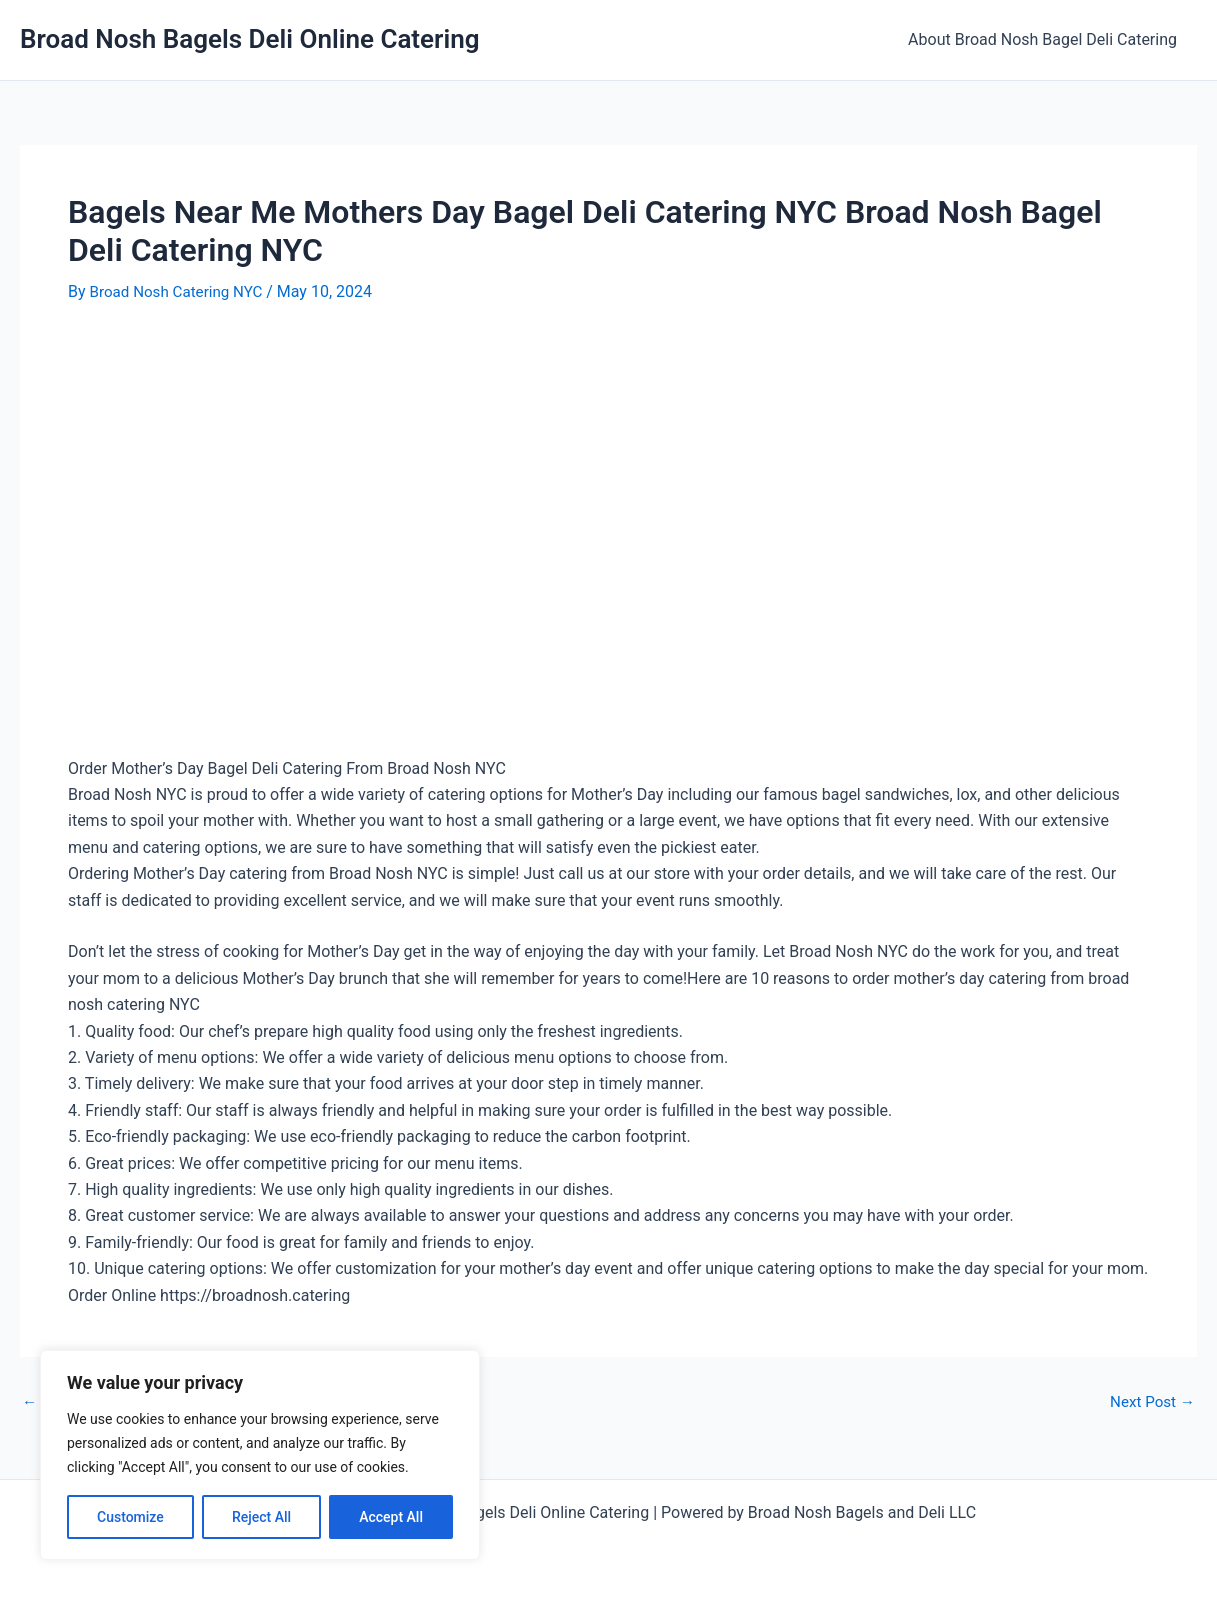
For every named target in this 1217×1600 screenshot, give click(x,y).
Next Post (1150, 1401)
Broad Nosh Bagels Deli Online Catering (250, 39)
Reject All (261, 1517)
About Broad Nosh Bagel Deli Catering (1046, 39)
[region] (260, 1455)
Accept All (391, 1517)
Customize (130, 1517)
